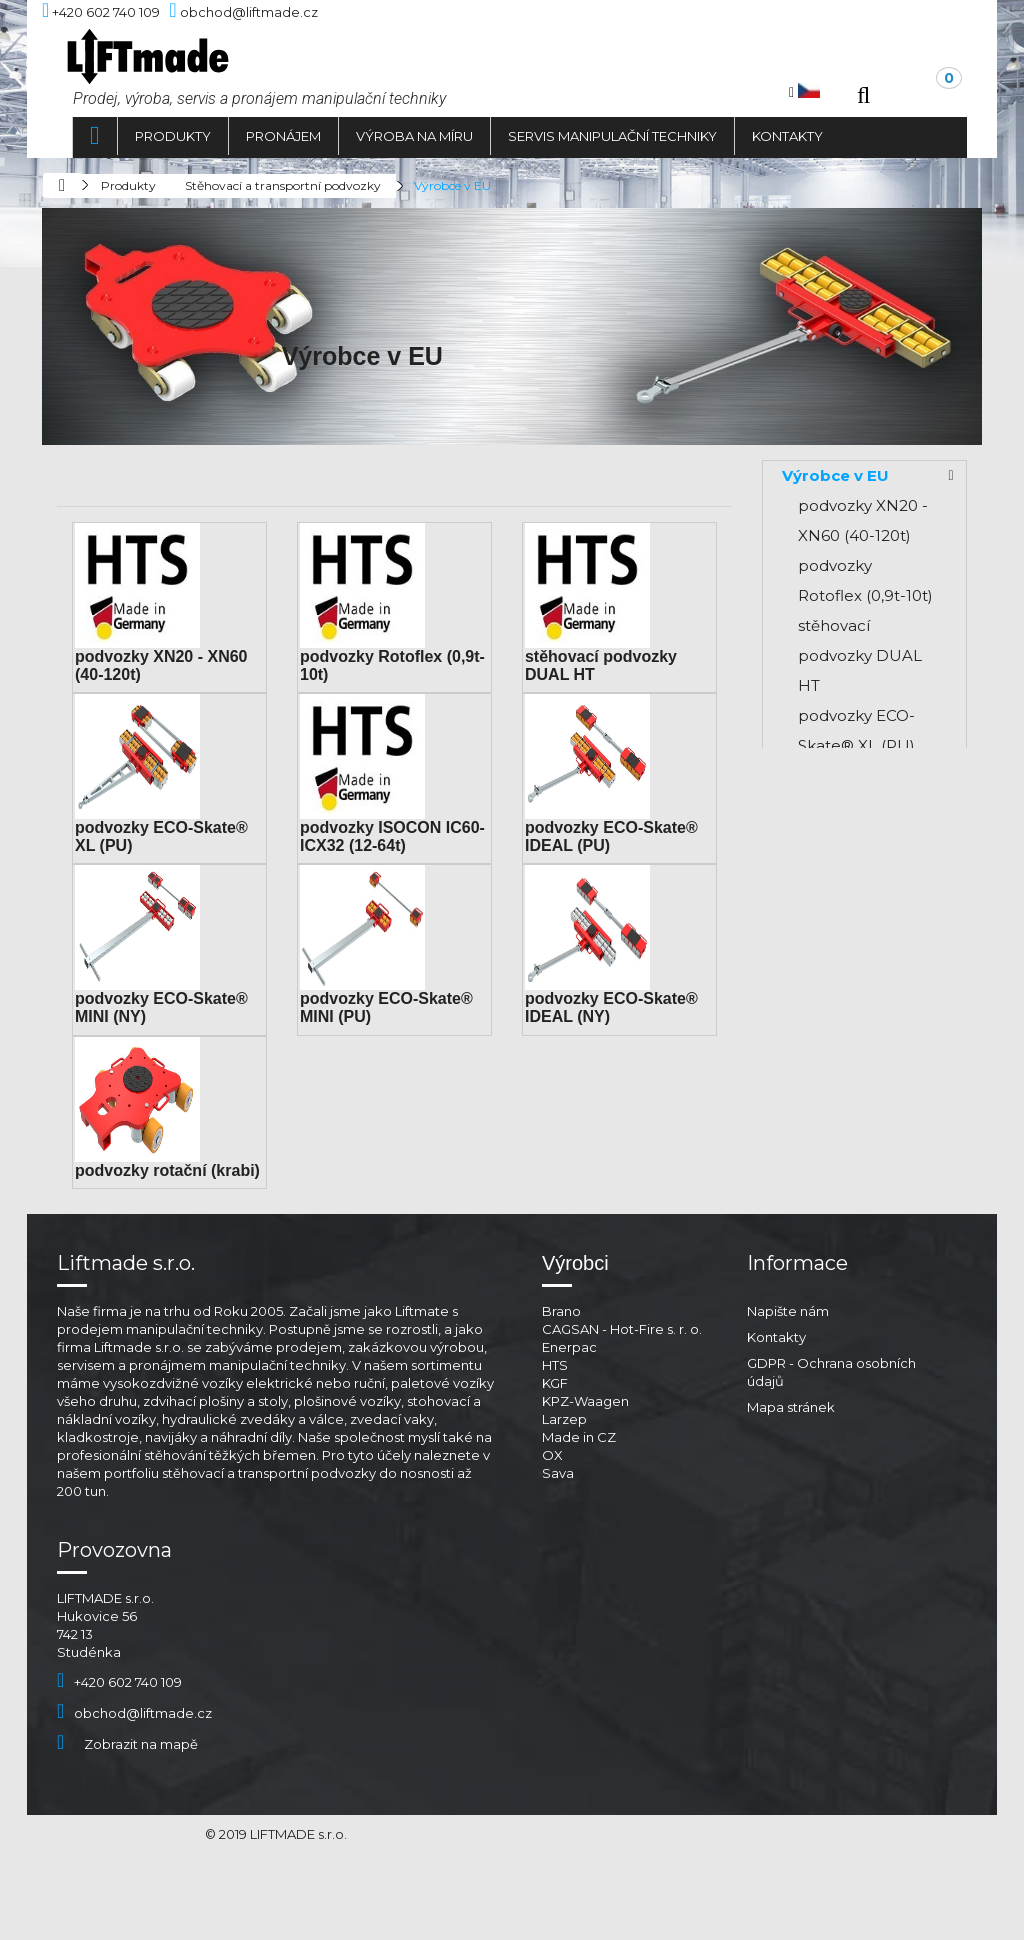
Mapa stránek (791, 1465)
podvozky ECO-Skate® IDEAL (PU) (856, 895)
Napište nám (788, 1369)
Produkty (173, 136)
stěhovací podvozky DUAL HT (860, 655)
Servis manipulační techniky (612, 136)
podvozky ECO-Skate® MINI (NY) (865, 970)
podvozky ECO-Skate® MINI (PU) (866, 1030)
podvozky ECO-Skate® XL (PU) (856, 730)
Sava (558, 1531)
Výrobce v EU (835, 475)
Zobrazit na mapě (127, 1802)
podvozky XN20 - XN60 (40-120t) (863, 520)
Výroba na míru (414, 136)
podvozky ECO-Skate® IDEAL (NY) (856, 1105)
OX (552, 1513)
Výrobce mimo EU (854, 1225)
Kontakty (787, 136)
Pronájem (283, 136)
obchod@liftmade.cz (134, 1771)
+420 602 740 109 (119, 1740)
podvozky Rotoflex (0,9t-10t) (865, 580)
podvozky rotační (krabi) (167, 1170)
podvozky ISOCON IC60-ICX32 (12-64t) (392, 836)
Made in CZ (579, 1495)
